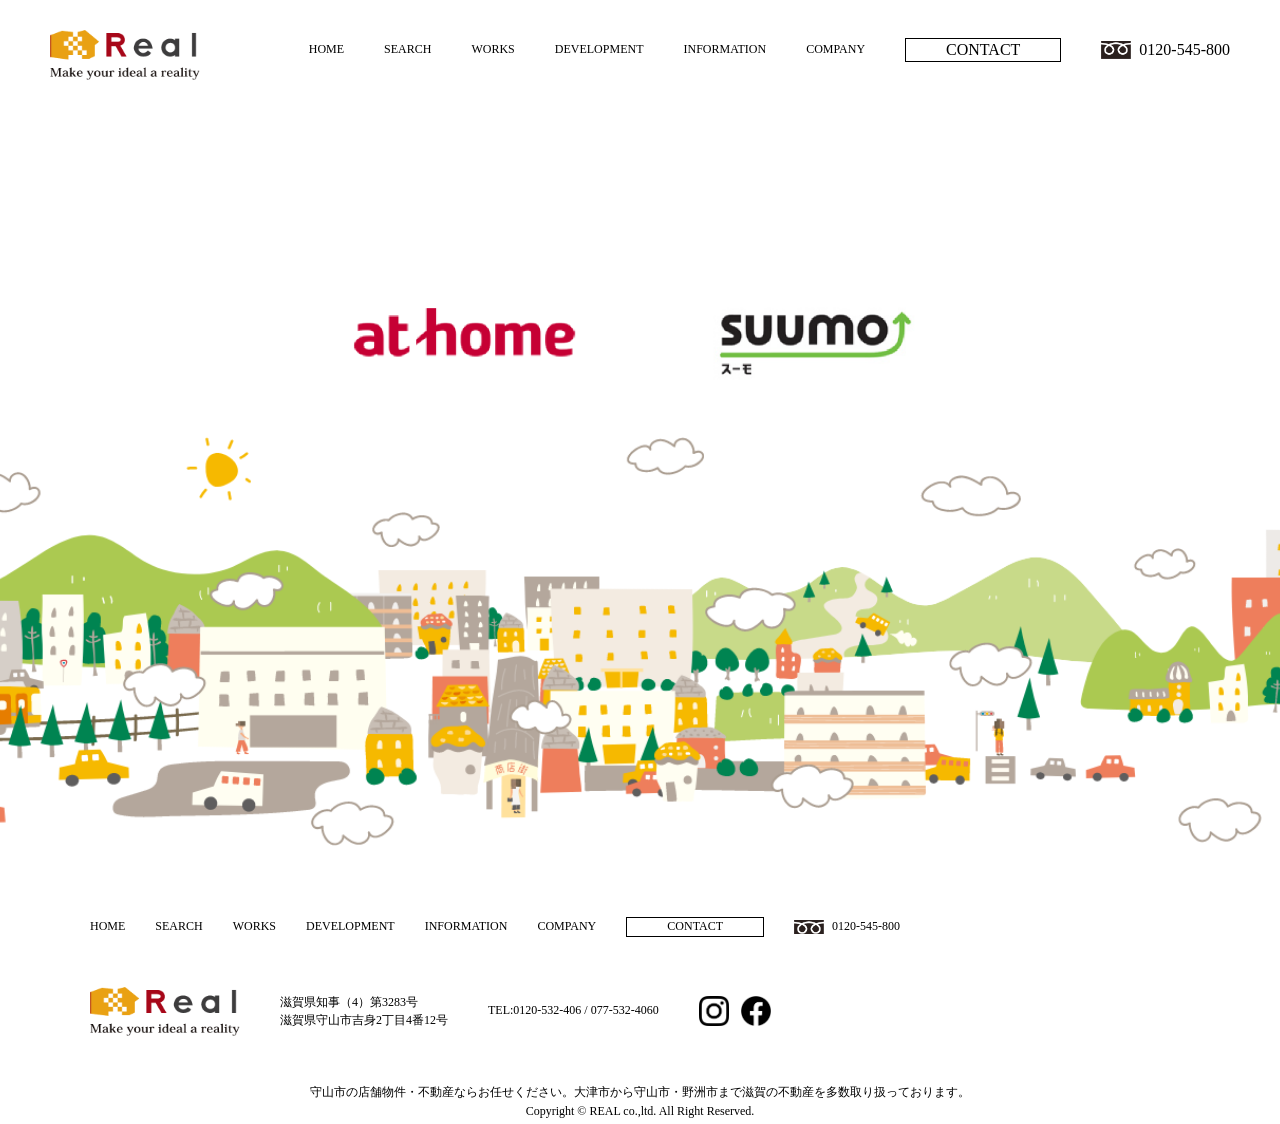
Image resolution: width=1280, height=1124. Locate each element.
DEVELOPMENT (599, 49)
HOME (326, 49)
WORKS (492, 49)
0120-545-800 (1184, 49)
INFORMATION (724, 49)
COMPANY (835, 49)
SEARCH (407, 49)
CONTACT (983, 49)
